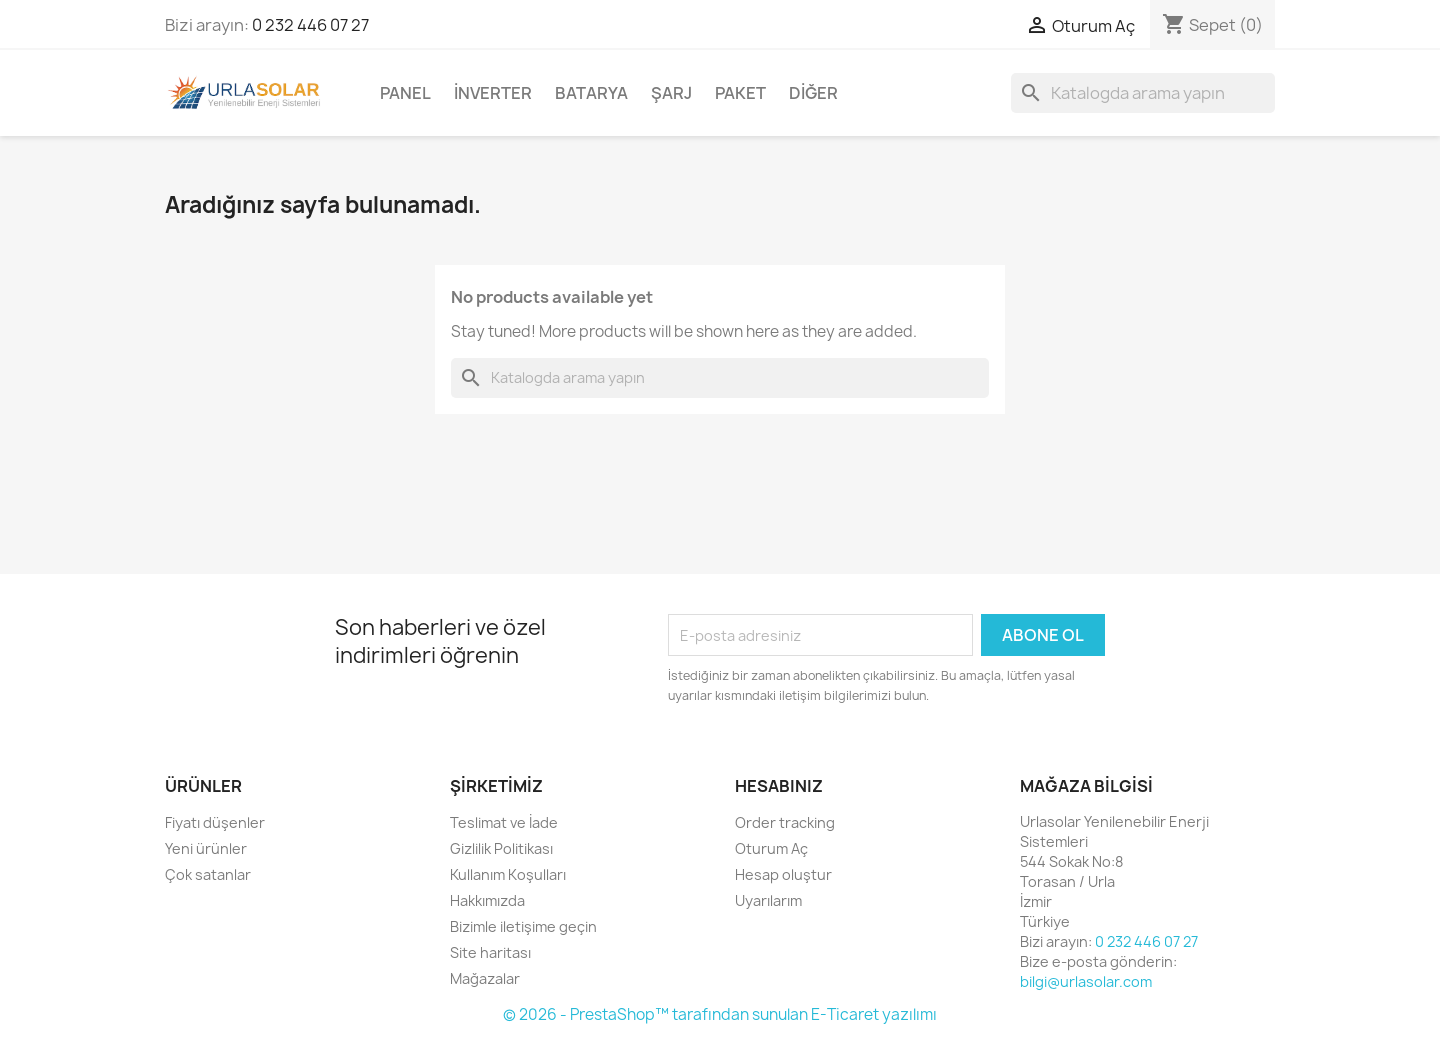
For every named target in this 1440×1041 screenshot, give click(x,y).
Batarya (591, 93)
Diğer (813, 93)
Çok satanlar (208, 874)
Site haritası (490, 952)
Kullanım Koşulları (508, 874)
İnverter (493, 93)
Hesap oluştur (783, 874)
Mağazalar (485, 978)
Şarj (671, 93)
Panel (405, 93)
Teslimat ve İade (504, 822)
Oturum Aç (771, 848)
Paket (740, 93)
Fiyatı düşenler (215, 822)
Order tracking (785, 822)
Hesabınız (779, 786)
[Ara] (1143, 93)
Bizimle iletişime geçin (523, 926)
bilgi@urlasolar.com (1086, 981)
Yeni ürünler (206, 848)
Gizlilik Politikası (501, 848)
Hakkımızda (487, 900)
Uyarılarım (768, 900)
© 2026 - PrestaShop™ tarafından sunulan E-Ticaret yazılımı (720, 1014)
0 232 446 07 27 (310, 25)
